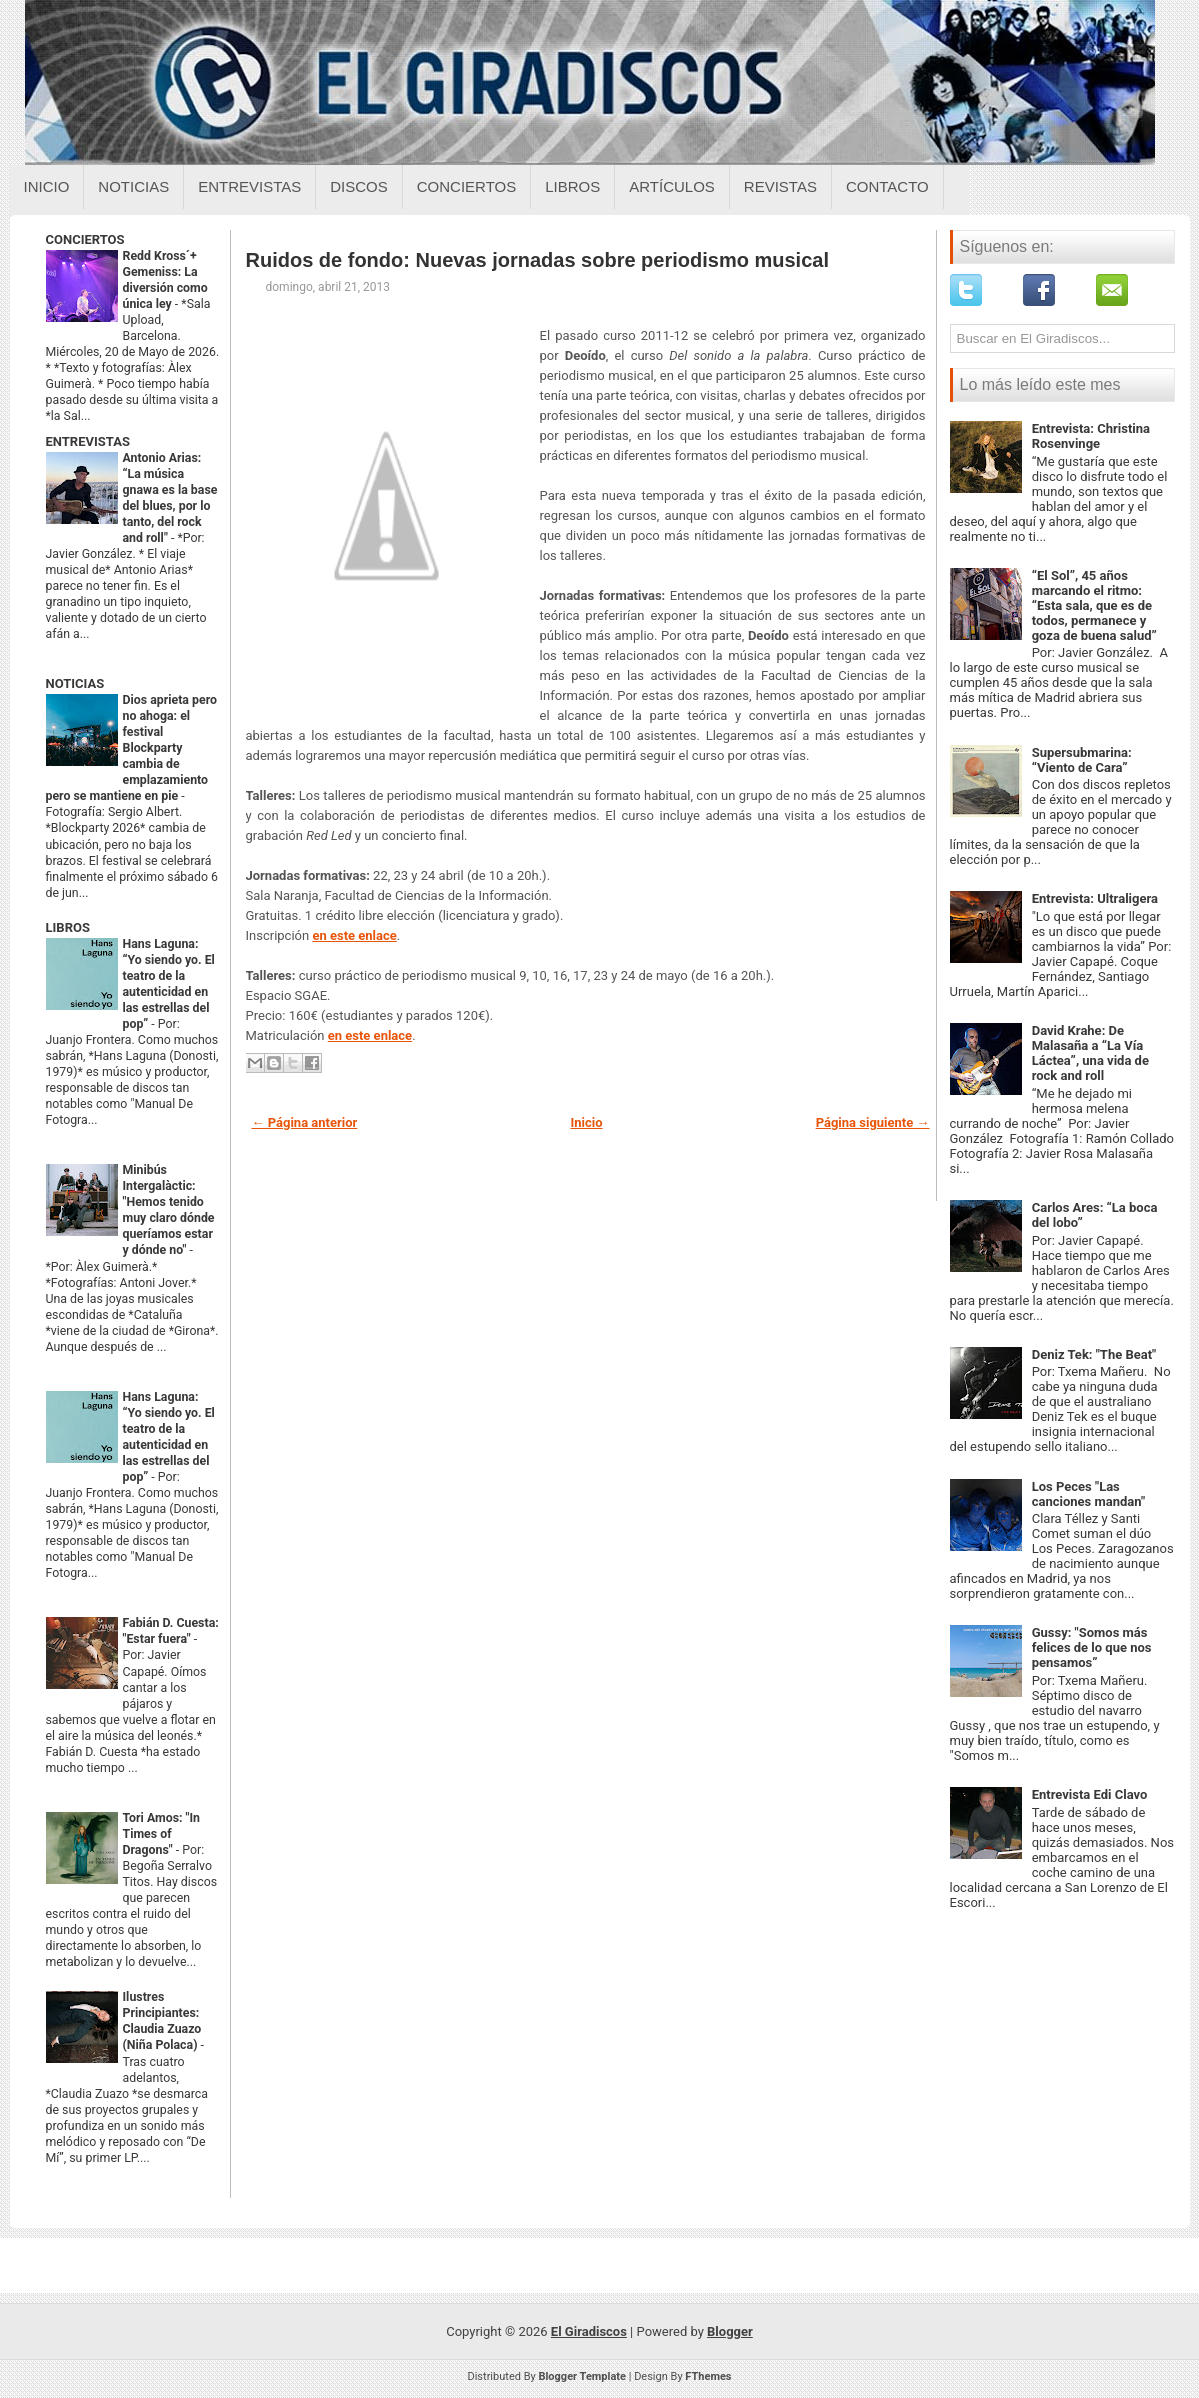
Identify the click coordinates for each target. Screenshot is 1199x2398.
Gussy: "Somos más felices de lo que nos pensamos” (1092, 1647)
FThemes (708, 2376)
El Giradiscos (589, 2331)
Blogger (730, 2331)
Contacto (887, 186)
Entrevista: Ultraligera (1095, 898)
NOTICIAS (75, 683)
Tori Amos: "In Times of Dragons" (162, 1834)
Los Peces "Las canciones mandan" (1088, 1494)
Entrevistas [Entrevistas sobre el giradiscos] (249, 186)
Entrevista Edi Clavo (1090, 1794)
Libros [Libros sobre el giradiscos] (572, 186)
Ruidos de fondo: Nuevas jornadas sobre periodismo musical (537, 260)
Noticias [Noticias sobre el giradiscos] (133, 186)
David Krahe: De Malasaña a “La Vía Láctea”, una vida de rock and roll (1090, 1053)
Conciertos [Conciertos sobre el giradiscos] (466, 186)
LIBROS (68, 927)
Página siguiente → (873, 1122)
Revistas (780, 186)
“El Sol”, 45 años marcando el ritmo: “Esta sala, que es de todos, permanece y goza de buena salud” (1094, 605)
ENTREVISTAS (88, 441)
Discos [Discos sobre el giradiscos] (359, 186)
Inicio (47, 186)
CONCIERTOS (85, 239)
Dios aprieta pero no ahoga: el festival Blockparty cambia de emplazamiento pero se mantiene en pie (131, 748)
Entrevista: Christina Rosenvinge (1091, 436)
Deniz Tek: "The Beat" (1094, 1354)
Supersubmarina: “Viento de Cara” (1082, 760)
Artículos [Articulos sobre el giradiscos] (672, 186)
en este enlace (354, 935)
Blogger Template (582, 2376)
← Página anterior (305, 1122)
